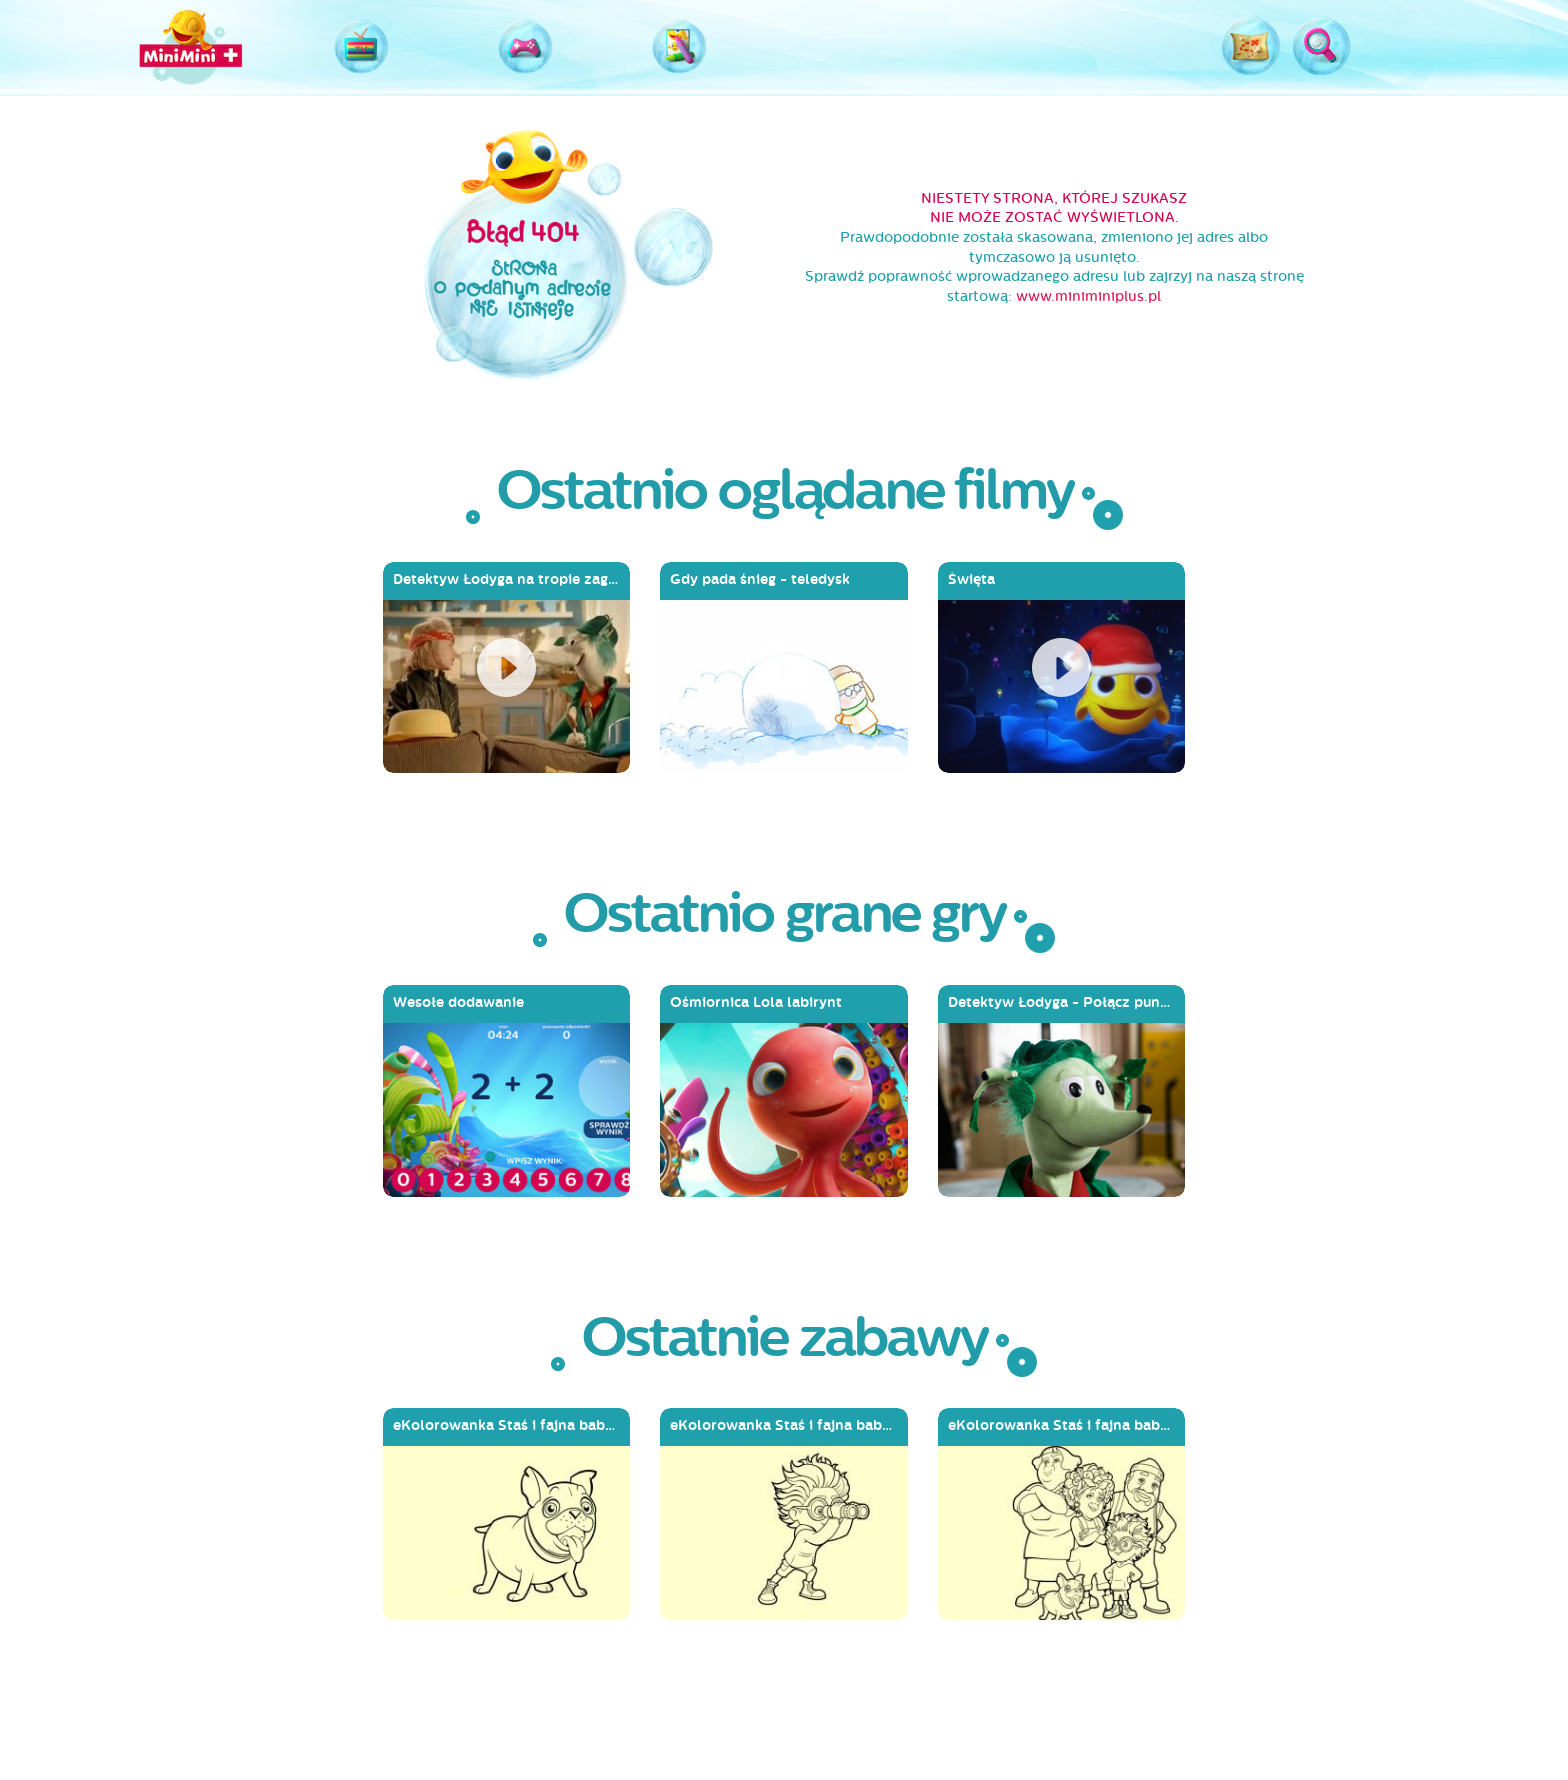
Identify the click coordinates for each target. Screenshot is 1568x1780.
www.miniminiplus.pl (1088, 296)
